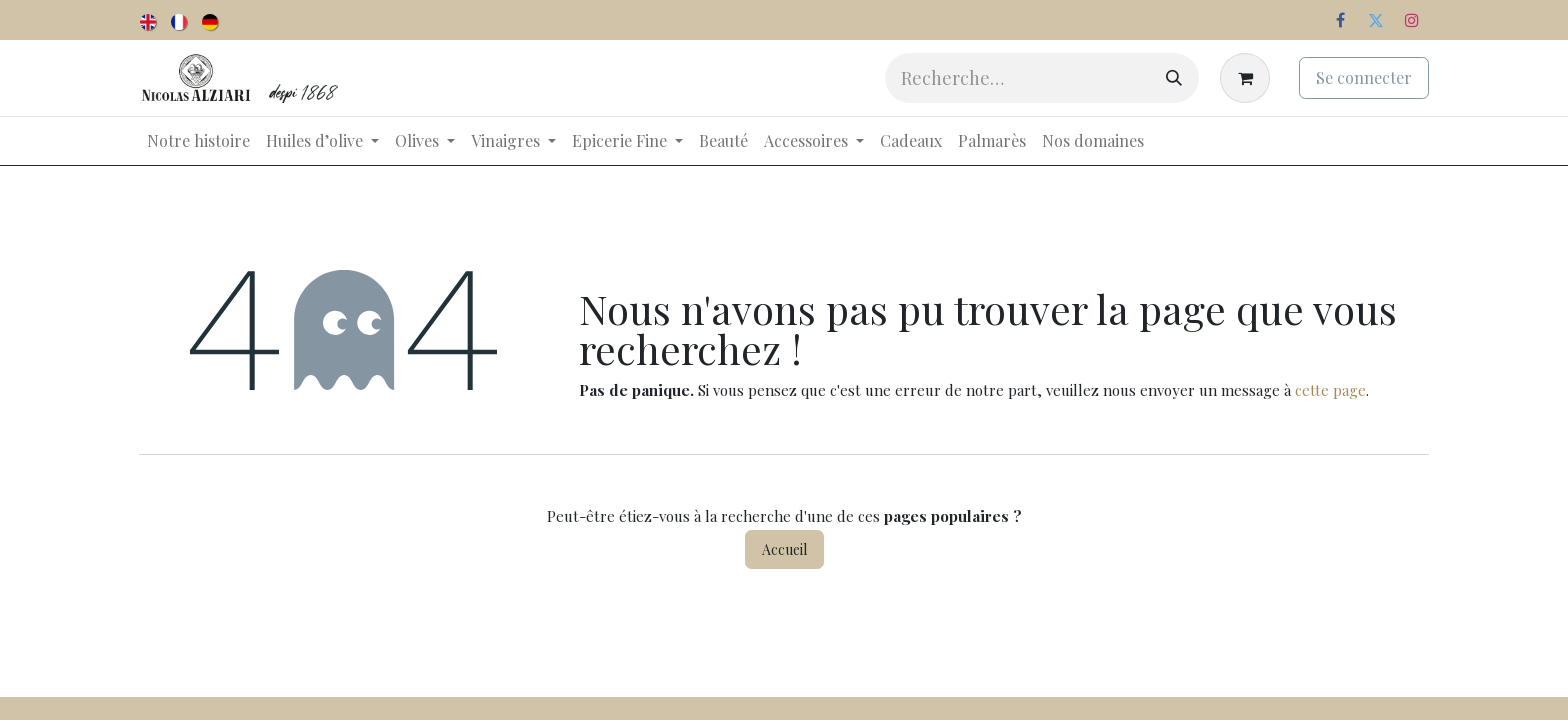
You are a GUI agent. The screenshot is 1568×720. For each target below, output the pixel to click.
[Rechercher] (1174, 78)
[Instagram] (1412, 20)
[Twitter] (1376, 20)
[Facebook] (1340, 20)
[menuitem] (149, 20)
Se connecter (1364, 77)
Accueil (784, 549)
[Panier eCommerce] (1249, 78)
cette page (1330, 390)
